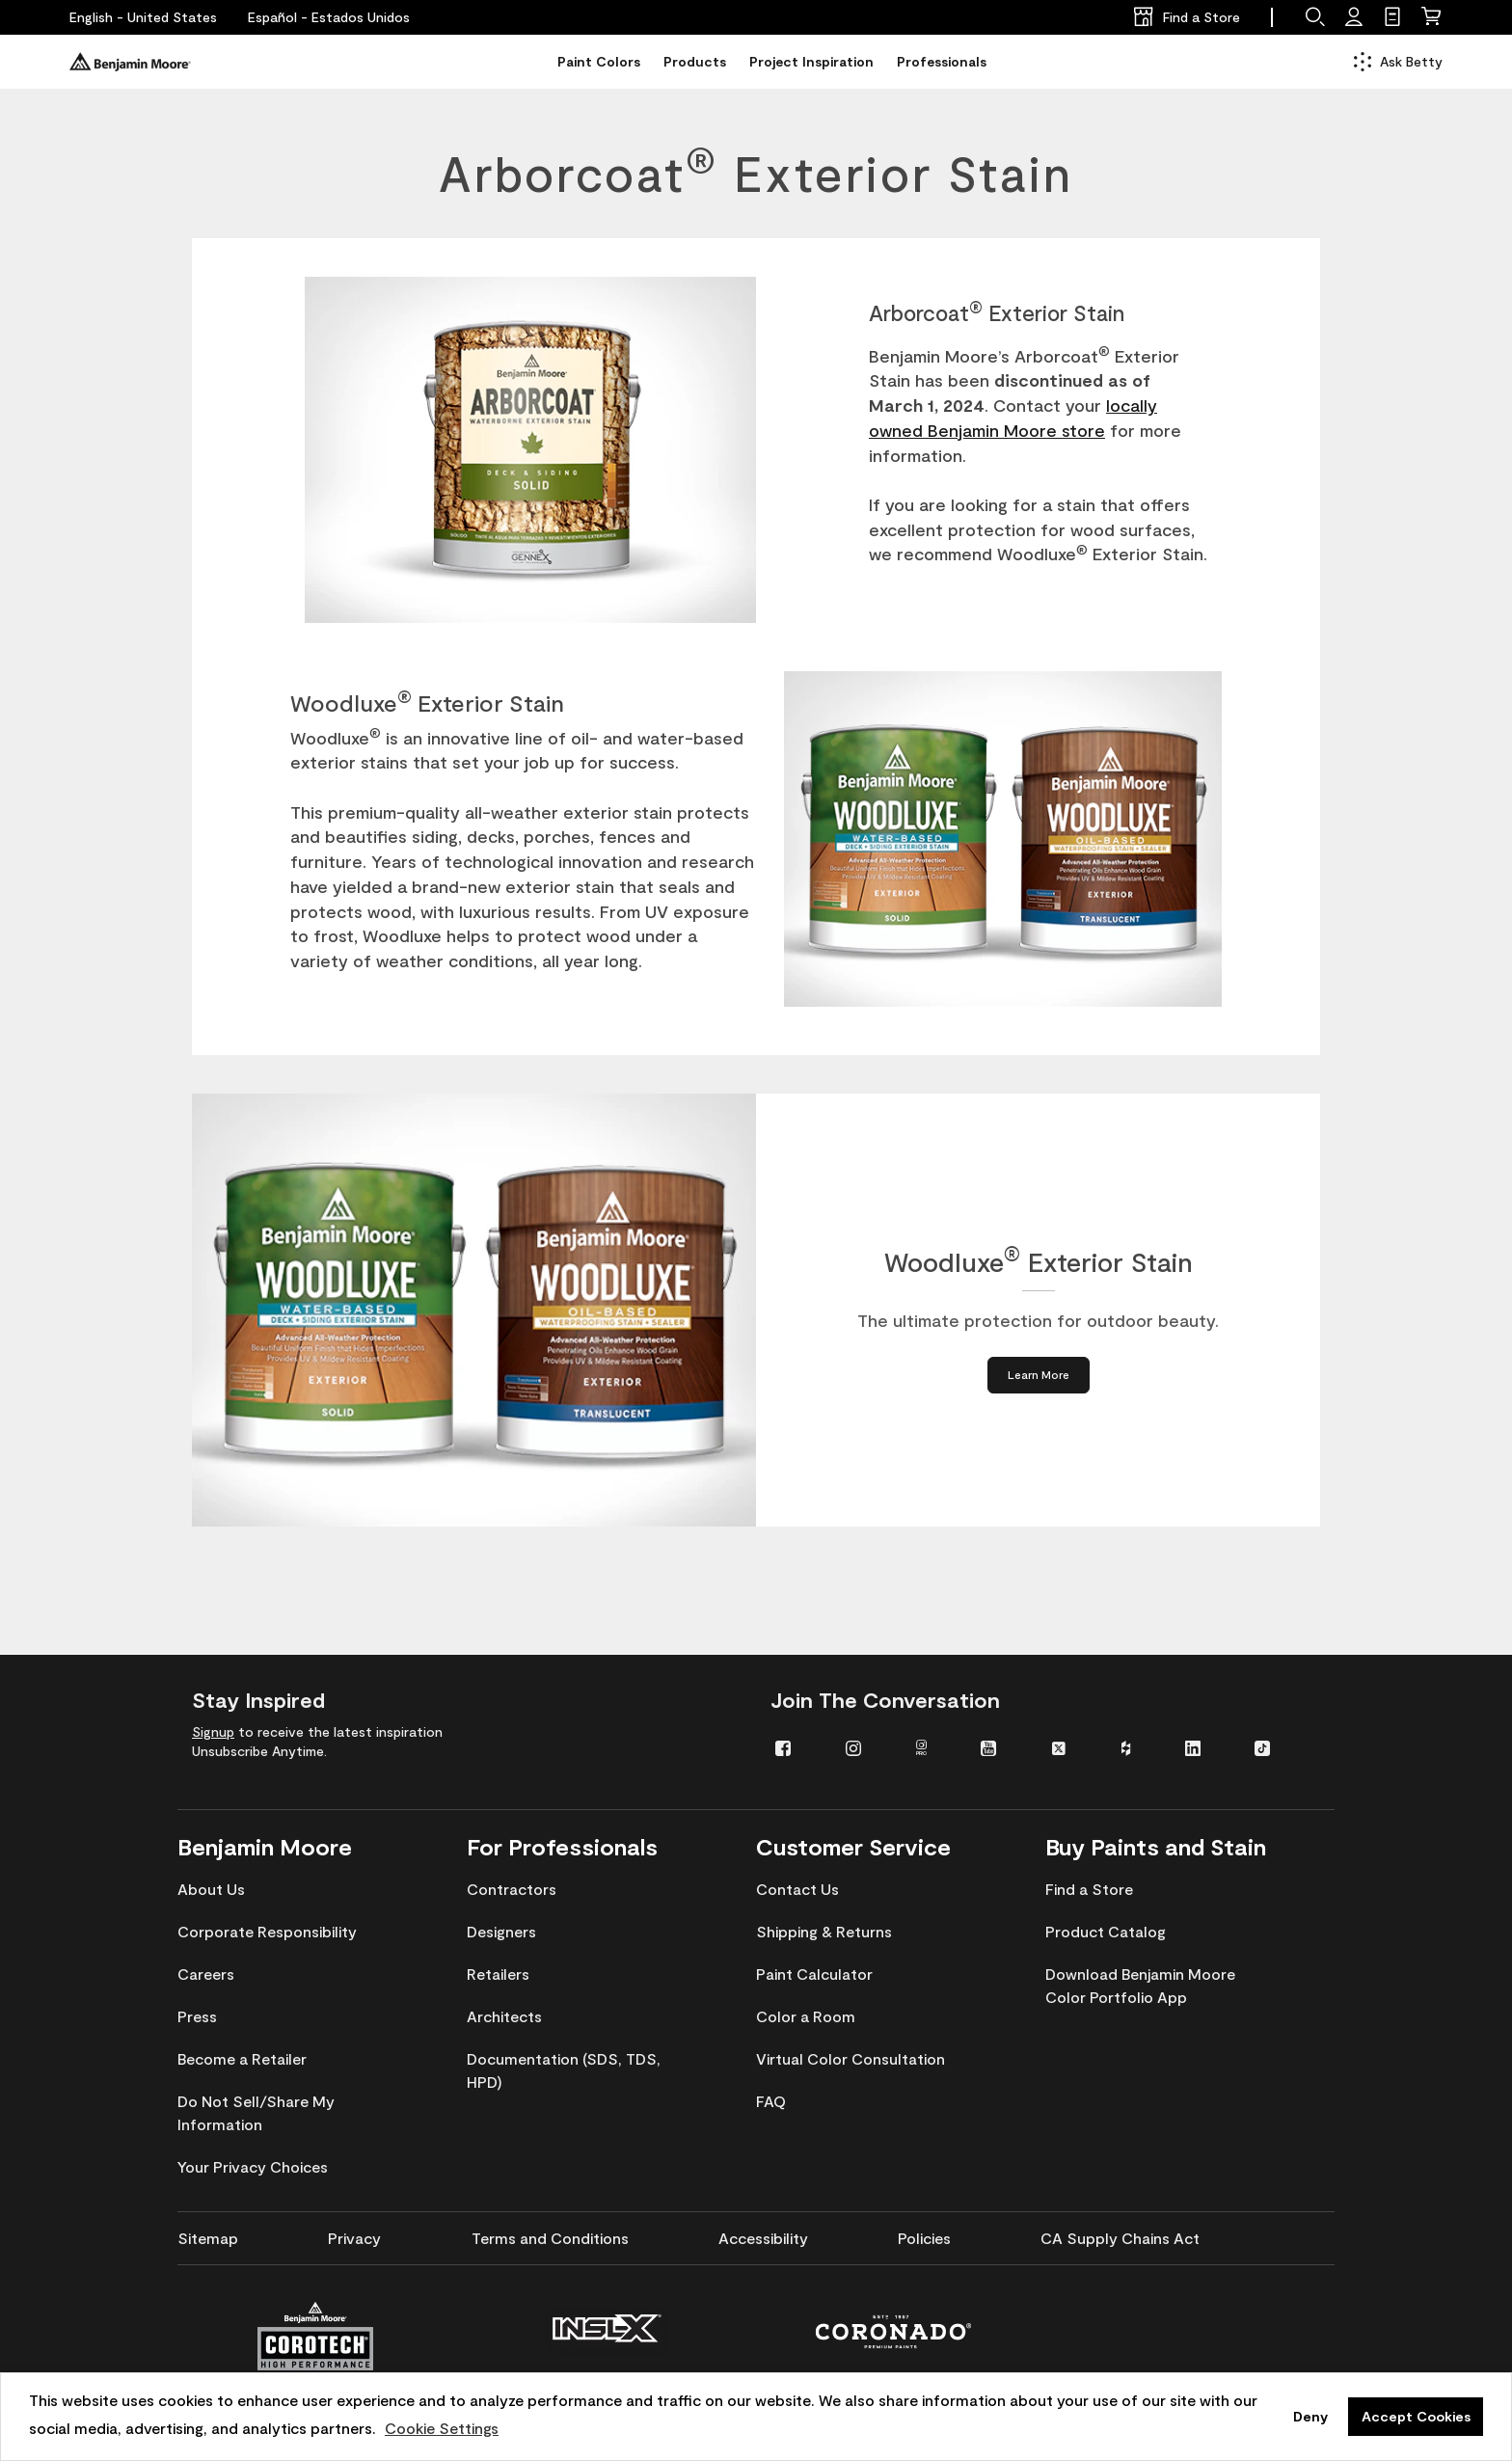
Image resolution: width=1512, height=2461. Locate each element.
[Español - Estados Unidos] (329, 17)
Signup (213, 1731)
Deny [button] (1310, 2416)
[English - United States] (143, 17)
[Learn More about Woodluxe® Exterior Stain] (1038, 1375)
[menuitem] (796, 1747)
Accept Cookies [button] (1416, 2416)
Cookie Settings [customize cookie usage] (442, 2428)
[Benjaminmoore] (130, 61)
